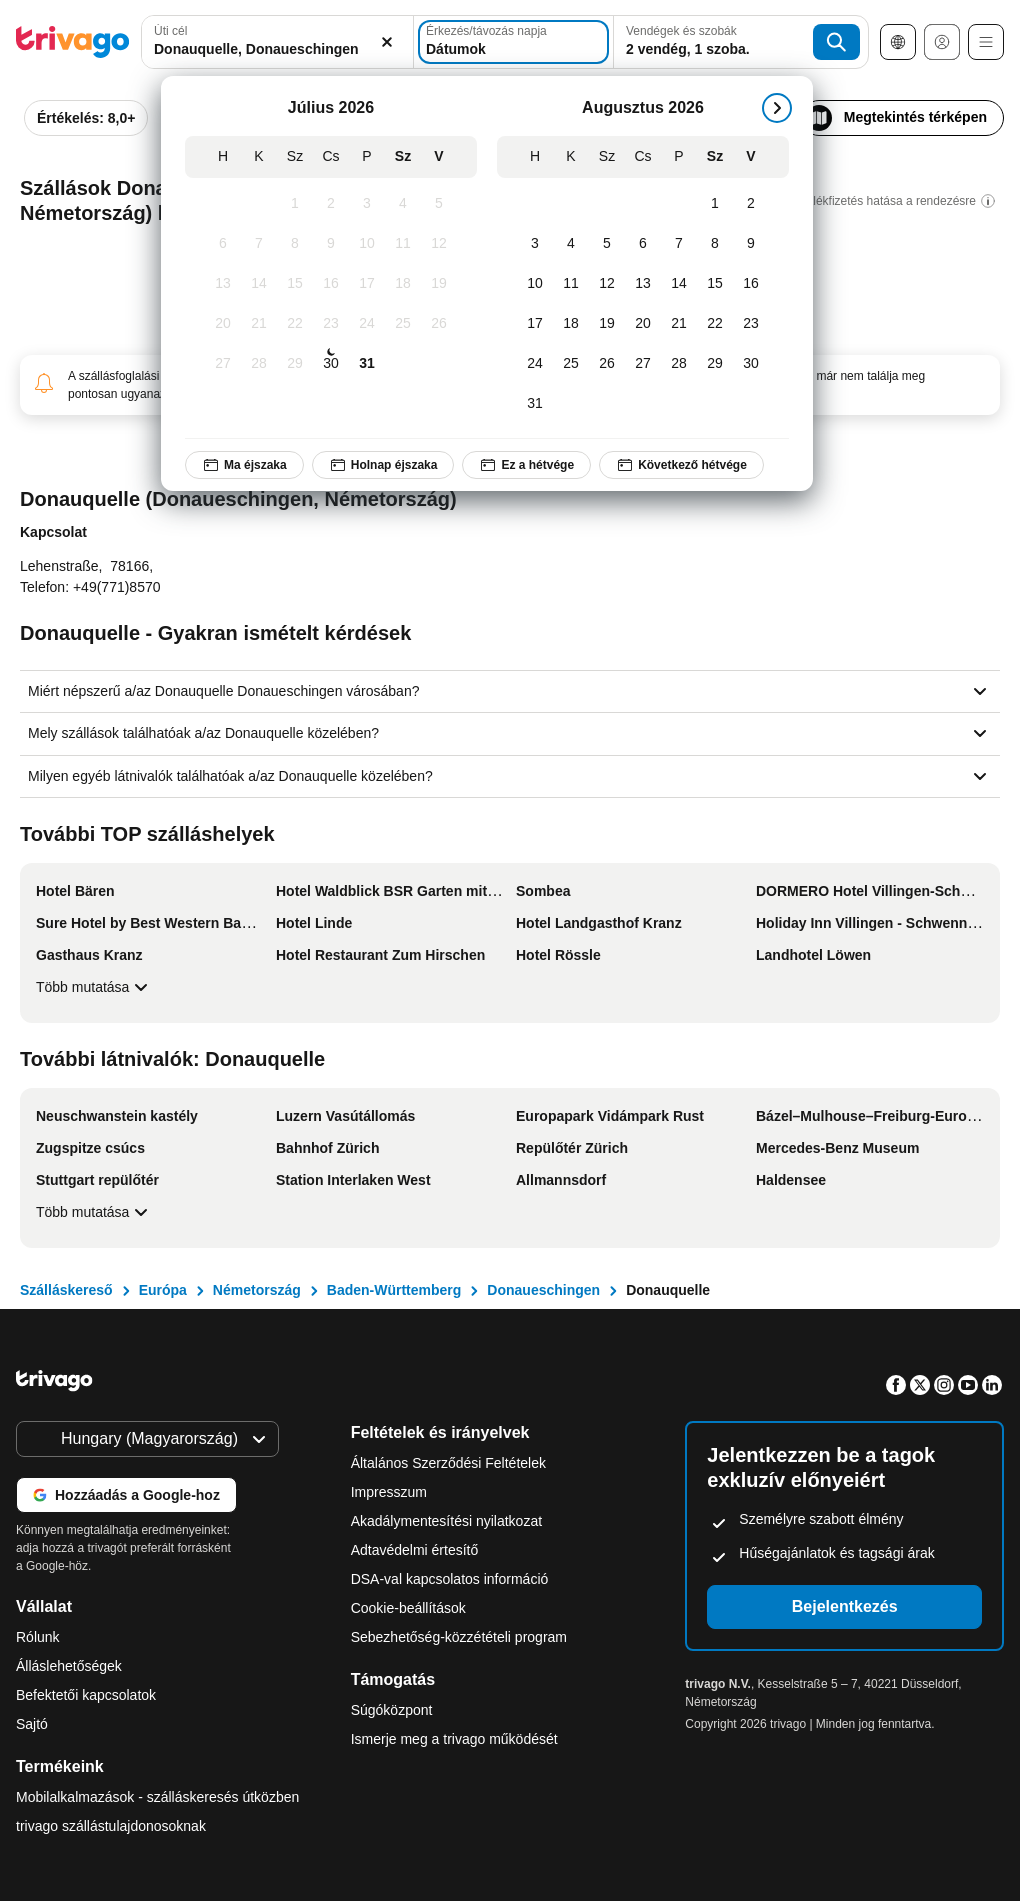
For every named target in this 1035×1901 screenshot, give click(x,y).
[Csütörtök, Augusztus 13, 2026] (643, 284)
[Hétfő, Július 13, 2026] (223, 284)
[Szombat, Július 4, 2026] (403, 204)
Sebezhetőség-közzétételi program (459, 1637)
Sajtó (32, 1724)
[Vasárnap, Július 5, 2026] (439, 204)
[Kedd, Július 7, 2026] (259, 244)
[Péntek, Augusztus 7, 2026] (679, 244)
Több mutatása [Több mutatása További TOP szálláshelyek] (94, 987)
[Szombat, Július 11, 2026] (403, 244)
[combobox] (277, 42)
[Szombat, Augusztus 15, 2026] (715, 284)
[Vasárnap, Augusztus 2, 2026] (751, 204)
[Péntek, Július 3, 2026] (367, 204)
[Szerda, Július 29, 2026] (295, 364)
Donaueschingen (543, 1290)
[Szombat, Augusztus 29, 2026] (715, 364)
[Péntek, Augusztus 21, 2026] (679, 324)
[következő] (777, 108)
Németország (257, 1290)
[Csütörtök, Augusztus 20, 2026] (643, 324)
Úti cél (170, 31)
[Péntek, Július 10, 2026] (367, 244)
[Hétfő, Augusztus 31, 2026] (535, 404)
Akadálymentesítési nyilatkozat (446, 1521)
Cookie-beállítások (410, 1608)
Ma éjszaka (244, 465)
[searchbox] (277, 49)
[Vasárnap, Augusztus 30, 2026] (751, 364)
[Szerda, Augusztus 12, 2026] (607, 284)
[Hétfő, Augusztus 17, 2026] (535, 324)
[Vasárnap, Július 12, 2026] (439, 244)
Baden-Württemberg (394, 1290)
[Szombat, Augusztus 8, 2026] (715, 244)
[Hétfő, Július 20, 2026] (223, 324)
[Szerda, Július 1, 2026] (295, 204)
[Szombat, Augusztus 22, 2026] (715, 324)
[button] (277, 42)
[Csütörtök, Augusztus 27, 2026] (643, 364)
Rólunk (38, 1637)
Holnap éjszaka (383, 465)
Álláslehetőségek (69, 1666)
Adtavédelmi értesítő (415, 1550)
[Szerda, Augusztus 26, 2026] (607, 364)
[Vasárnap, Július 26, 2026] (439, 324)
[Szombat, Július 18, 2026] (403, 284)
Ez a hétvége (526, 465)
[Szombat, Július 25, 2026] (403, 324)
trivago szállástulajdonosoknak (111, 1826)
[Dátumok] (513, 42)
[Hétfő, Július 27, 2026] (223, 364)
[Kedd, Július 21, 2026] (259, 324)
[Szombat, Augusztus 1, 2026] (715, 204)
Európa (163, 1290)
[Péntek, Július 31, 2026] (367, 364)
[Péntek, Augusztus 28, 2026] (679, 364)
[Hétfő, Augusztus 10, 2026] (535, 284)
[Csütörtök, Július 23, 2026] (331, 324)
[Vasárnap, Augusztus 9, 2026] (751, 244)
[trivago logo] (73, 42)
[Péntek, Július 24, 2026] (367, 324)
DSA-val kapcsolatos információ (450, 1579)
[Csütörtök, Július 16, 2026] (331, 284)
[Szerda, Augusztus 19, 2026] (607, 324)
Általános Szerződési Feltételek (448, 1463)
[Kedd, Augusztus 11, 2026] (571, 284)
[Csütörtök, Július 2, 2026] (331, 204)
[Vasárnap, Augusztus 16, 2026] (751, 284)
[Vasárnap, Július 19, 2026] (439, 284)
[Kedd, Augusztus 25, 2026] (571, 364)
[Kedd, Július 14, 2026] (259, 284)
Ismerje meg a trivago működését (454, 1739)
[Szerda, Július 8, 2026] (295, 244)
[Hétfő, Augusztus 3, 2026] (535, 244)
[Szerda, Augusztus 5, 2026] (607, 244)
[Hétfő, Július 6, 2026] (223, 244)
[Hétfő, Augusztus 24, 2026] (535, 364)
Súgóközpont (392, 1710)
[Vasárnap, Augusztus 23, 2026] (751, 324)
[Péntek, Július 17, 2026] (367, 284)
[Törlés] (387, 42)
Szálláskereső (66, 1290)
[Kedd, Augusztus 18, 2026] (571, 324)
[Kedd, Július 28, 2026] (259, 364)
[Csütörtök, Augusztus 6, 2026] (643, 244)
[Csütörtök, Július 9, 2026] (331, 244)
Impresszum (389, 1492)
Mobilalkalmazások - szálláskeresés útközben (157, 1797)
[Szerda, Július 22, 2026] (295, 324)
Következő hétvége (681, 465)
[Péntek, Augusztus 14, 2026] (679, 284)
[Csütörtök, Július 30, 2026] (331, 364)
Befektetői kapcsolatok (86, 1695)
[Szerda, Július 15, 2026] (295, 284)
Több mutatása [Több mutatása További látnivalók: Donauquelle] (94, 1212)
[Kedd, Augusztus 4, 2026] (571, 244)
